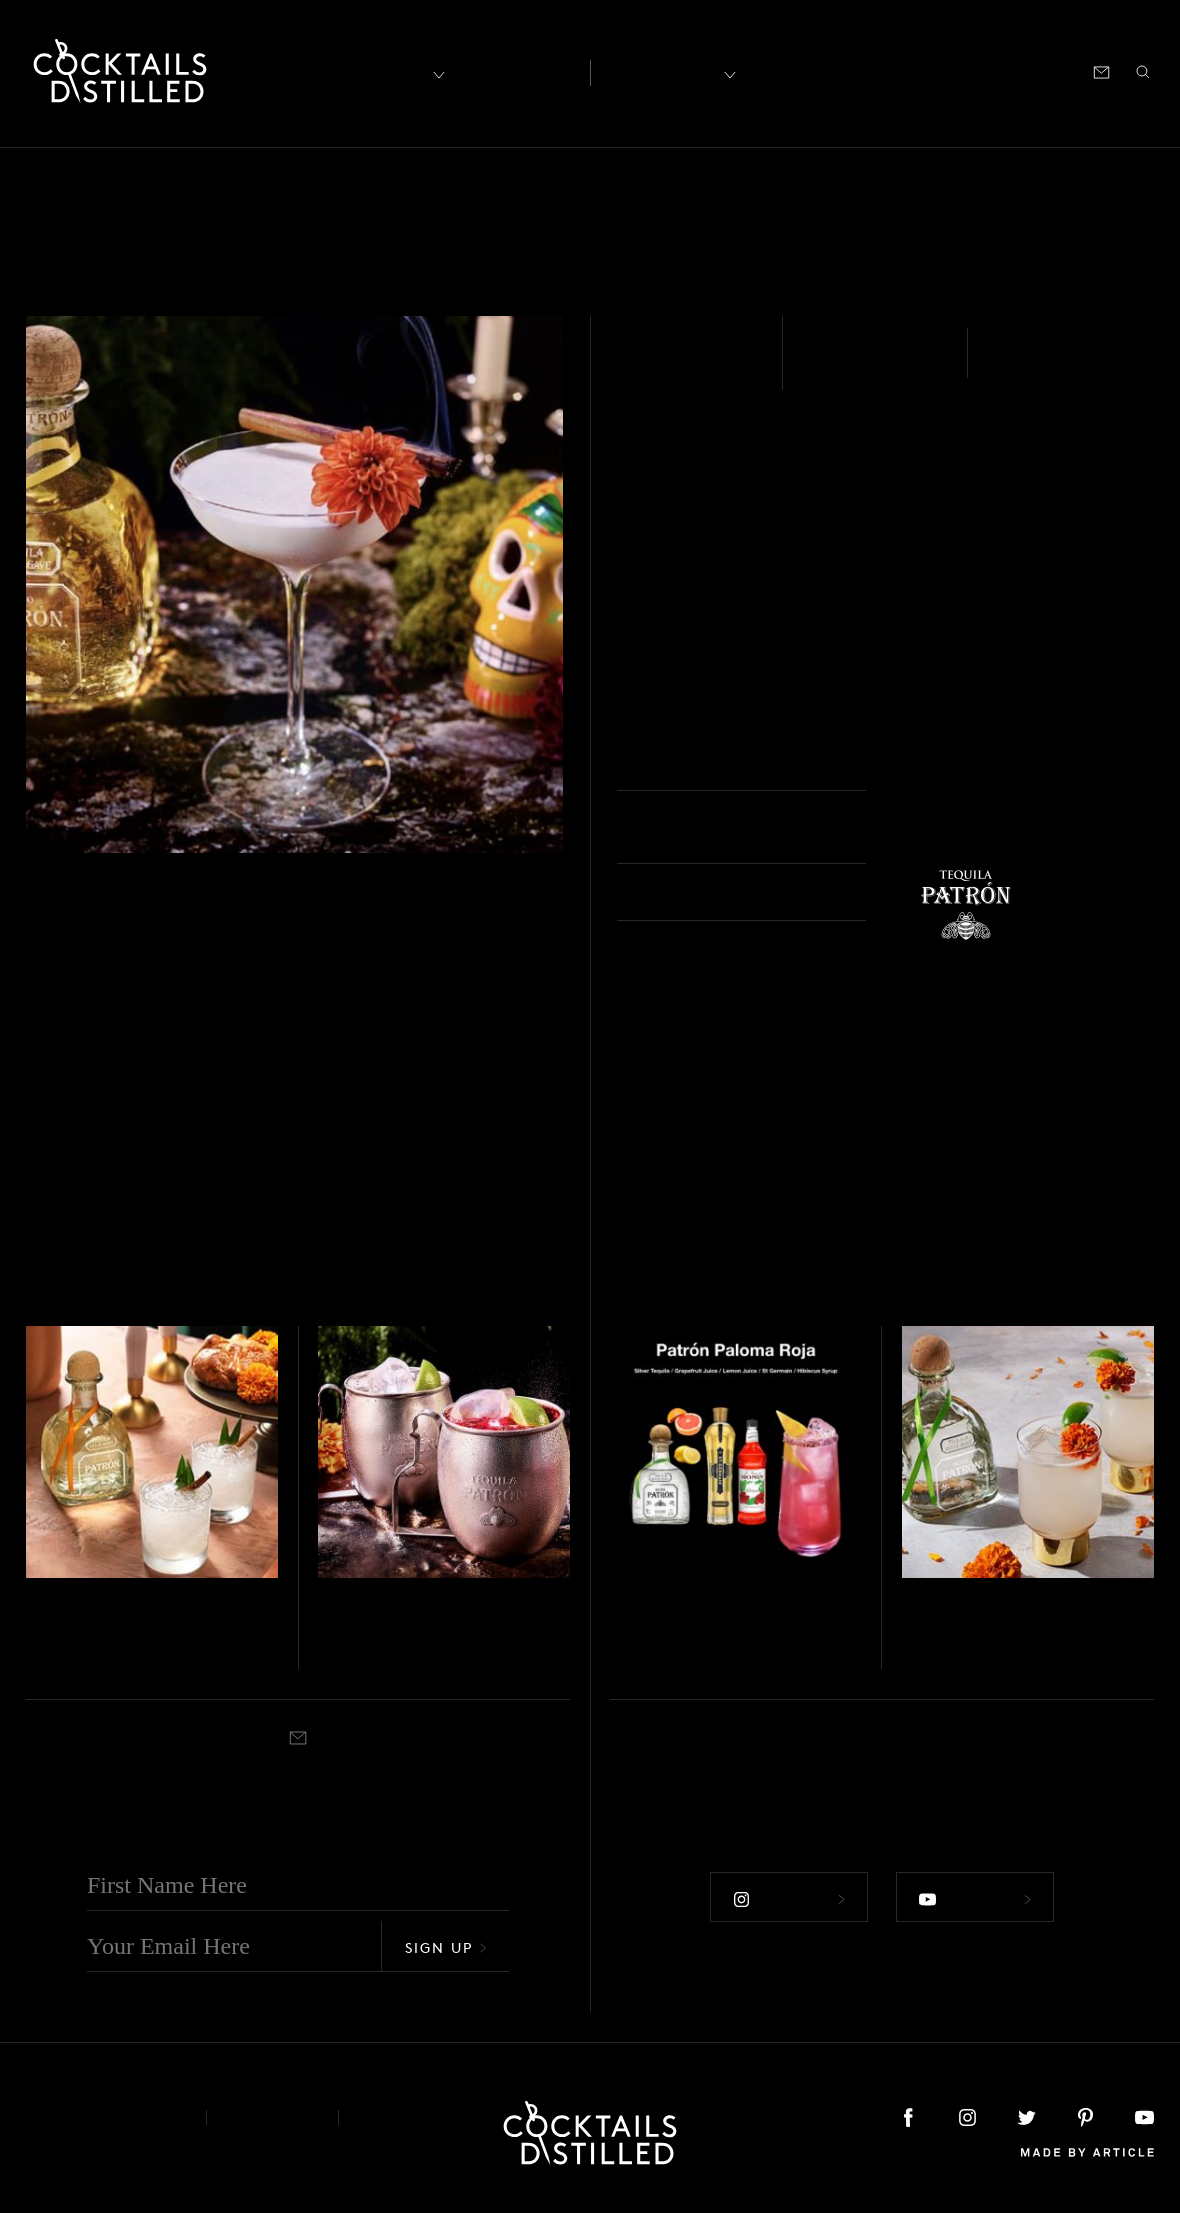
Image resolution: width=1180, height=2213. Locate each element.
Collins (675, 1662)
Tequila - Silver (358, 1604)
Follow (789, 1899)
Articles (516, 71)
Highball (96, 1662)
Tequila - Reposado (79, 1604)
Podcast (974, 70)
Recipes (661, 70)
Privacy (272, 2117)
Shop (907, 70)
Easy (828, 366)
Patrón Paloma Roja (730, 1632)
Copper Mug (399, 1662)
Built (915, 1662)
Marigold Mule (993, 1632)
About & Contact (101, 2117)
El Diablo (376, 1632)
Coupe (933, 765)
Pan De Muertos (123, 1632)
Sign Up (446, 1947)
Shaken (1029, 366)
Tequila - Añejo (693, 366)
